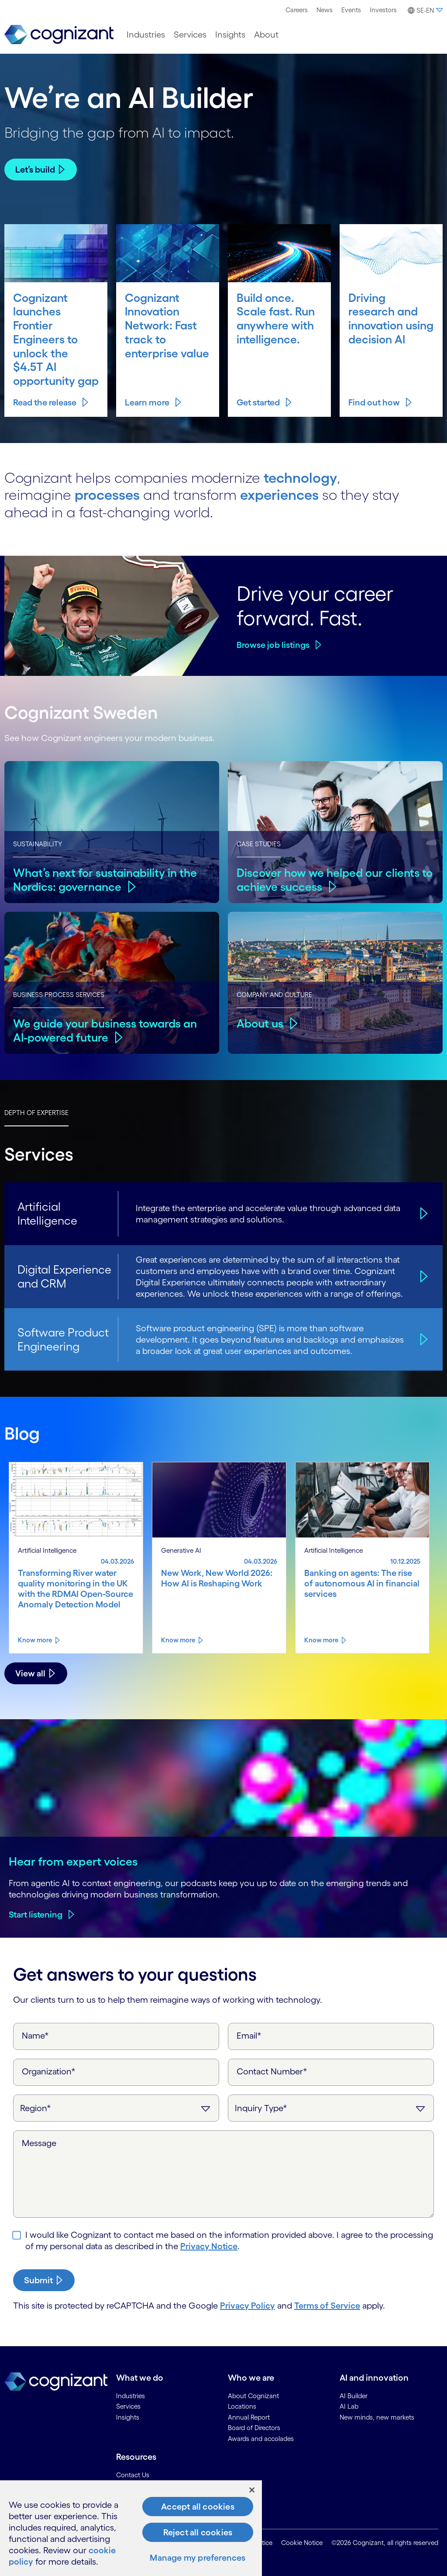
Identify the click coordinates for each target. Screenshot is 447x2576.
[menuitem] (296, 10)
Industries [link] (130, 2395)
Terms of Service (327, 2305)
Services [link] (128, 2406)
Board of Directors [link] (254, 2427)
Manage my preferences (197, 2557)
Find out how (374, 402)
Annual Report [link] (249, 2417)
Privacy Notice (208, 2246)
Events (351, 10)
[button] (424, 10)
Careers (296, 10)
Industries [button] (146, 34)
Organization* (49, 2071)
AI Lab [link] (349, 2406)
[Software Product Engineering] (423, 1339)
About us (260, 1023)
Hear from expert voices (73, 1861)
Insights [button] (230, 34)
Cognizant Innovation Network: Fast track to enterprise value (167, 325)
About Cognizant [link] (253, 2395)
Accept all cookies (197, 2506)
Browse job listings (273, 645)
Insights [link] (127, 2417)
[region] (131, 2528)
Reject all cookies (198, 2532)
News (324, 10)
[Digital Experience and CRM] (423, 1276)
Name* (35, 2035)
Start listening (35, 1914)
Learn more (147, 402)
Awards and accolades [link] (261, 2438)
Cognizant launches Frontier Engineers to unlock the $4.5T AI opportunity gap (56, 339)
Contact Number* (272, 2071)
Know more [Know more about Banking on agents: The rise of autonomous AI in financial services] (321, 1640)
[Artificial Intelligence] (423, 1213)
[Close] (251, 2490)
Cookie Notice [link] (302, 2542)
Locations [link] (242, 2406)
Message (39, 2143)
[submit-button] (44, 2280)
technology (300, 478)
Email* (249, 2035)
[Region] (116, 2108)
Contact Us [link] (132, 2475)
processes (107, 495)
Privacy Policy (247, 2305)
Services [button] (190, 34)
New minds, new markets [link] (377, 2417)
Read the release (44, 402)
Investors (383, 10)
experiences (279, 495)
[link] (58, 35)
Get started (258, 402)
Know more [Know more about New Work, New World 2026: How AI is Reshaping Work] (178, 1640)
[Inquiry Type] (331, 2108)
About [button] (266, 34)
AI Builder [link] (354, 2395)
